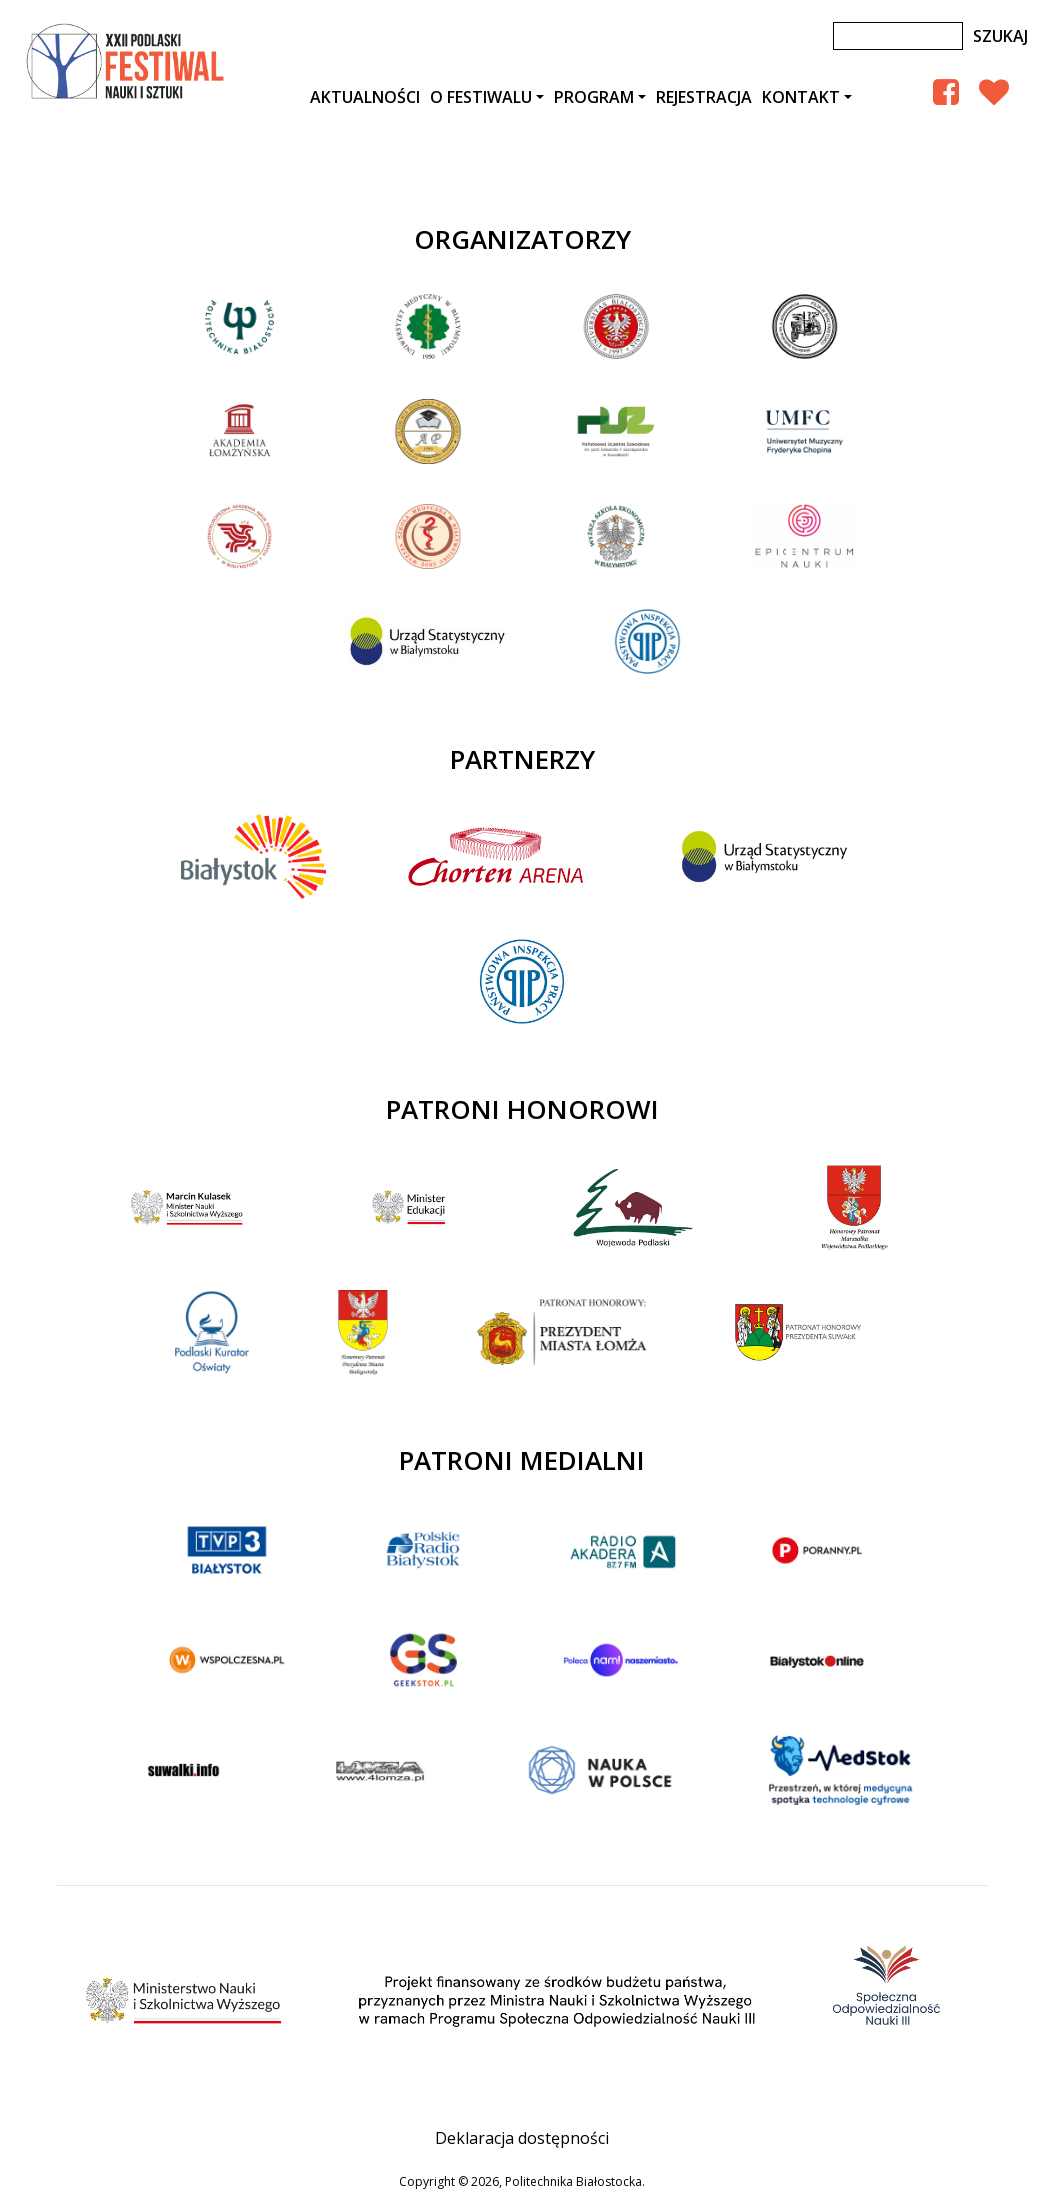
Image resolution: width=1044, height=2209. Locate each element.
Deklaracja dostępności (522, 2138)
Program (594, 97)
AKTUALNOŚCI (365, 97)
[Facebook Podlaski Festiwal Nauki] (946, 91)
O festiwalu (481, 97)
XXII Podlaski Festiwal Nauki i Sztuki (127, 62)
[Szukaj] (898, 36)
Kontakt (801, 97)
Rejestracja (704, 97)
